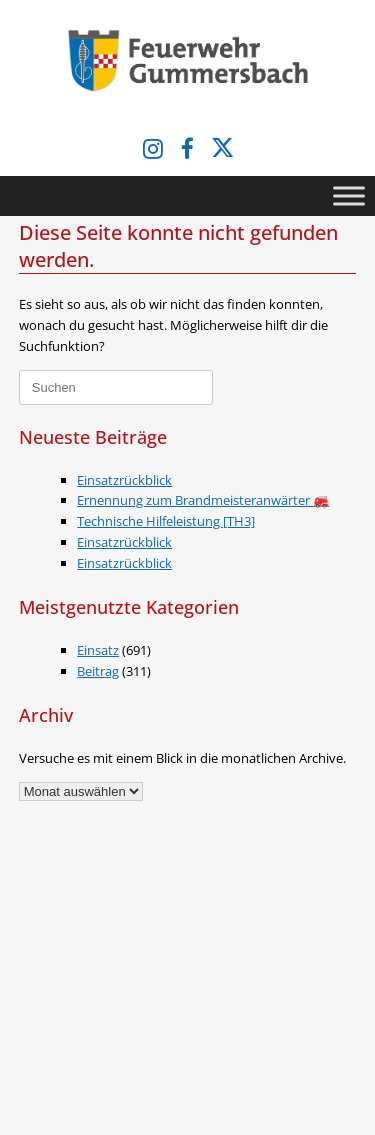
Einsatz (98, 650)
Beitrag (98, 671)
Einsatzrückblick (124, 480)
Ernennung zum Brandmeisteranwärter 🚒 (203, 500)
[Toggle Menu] (349, 195)
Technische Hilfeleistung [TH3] (166, 521)
